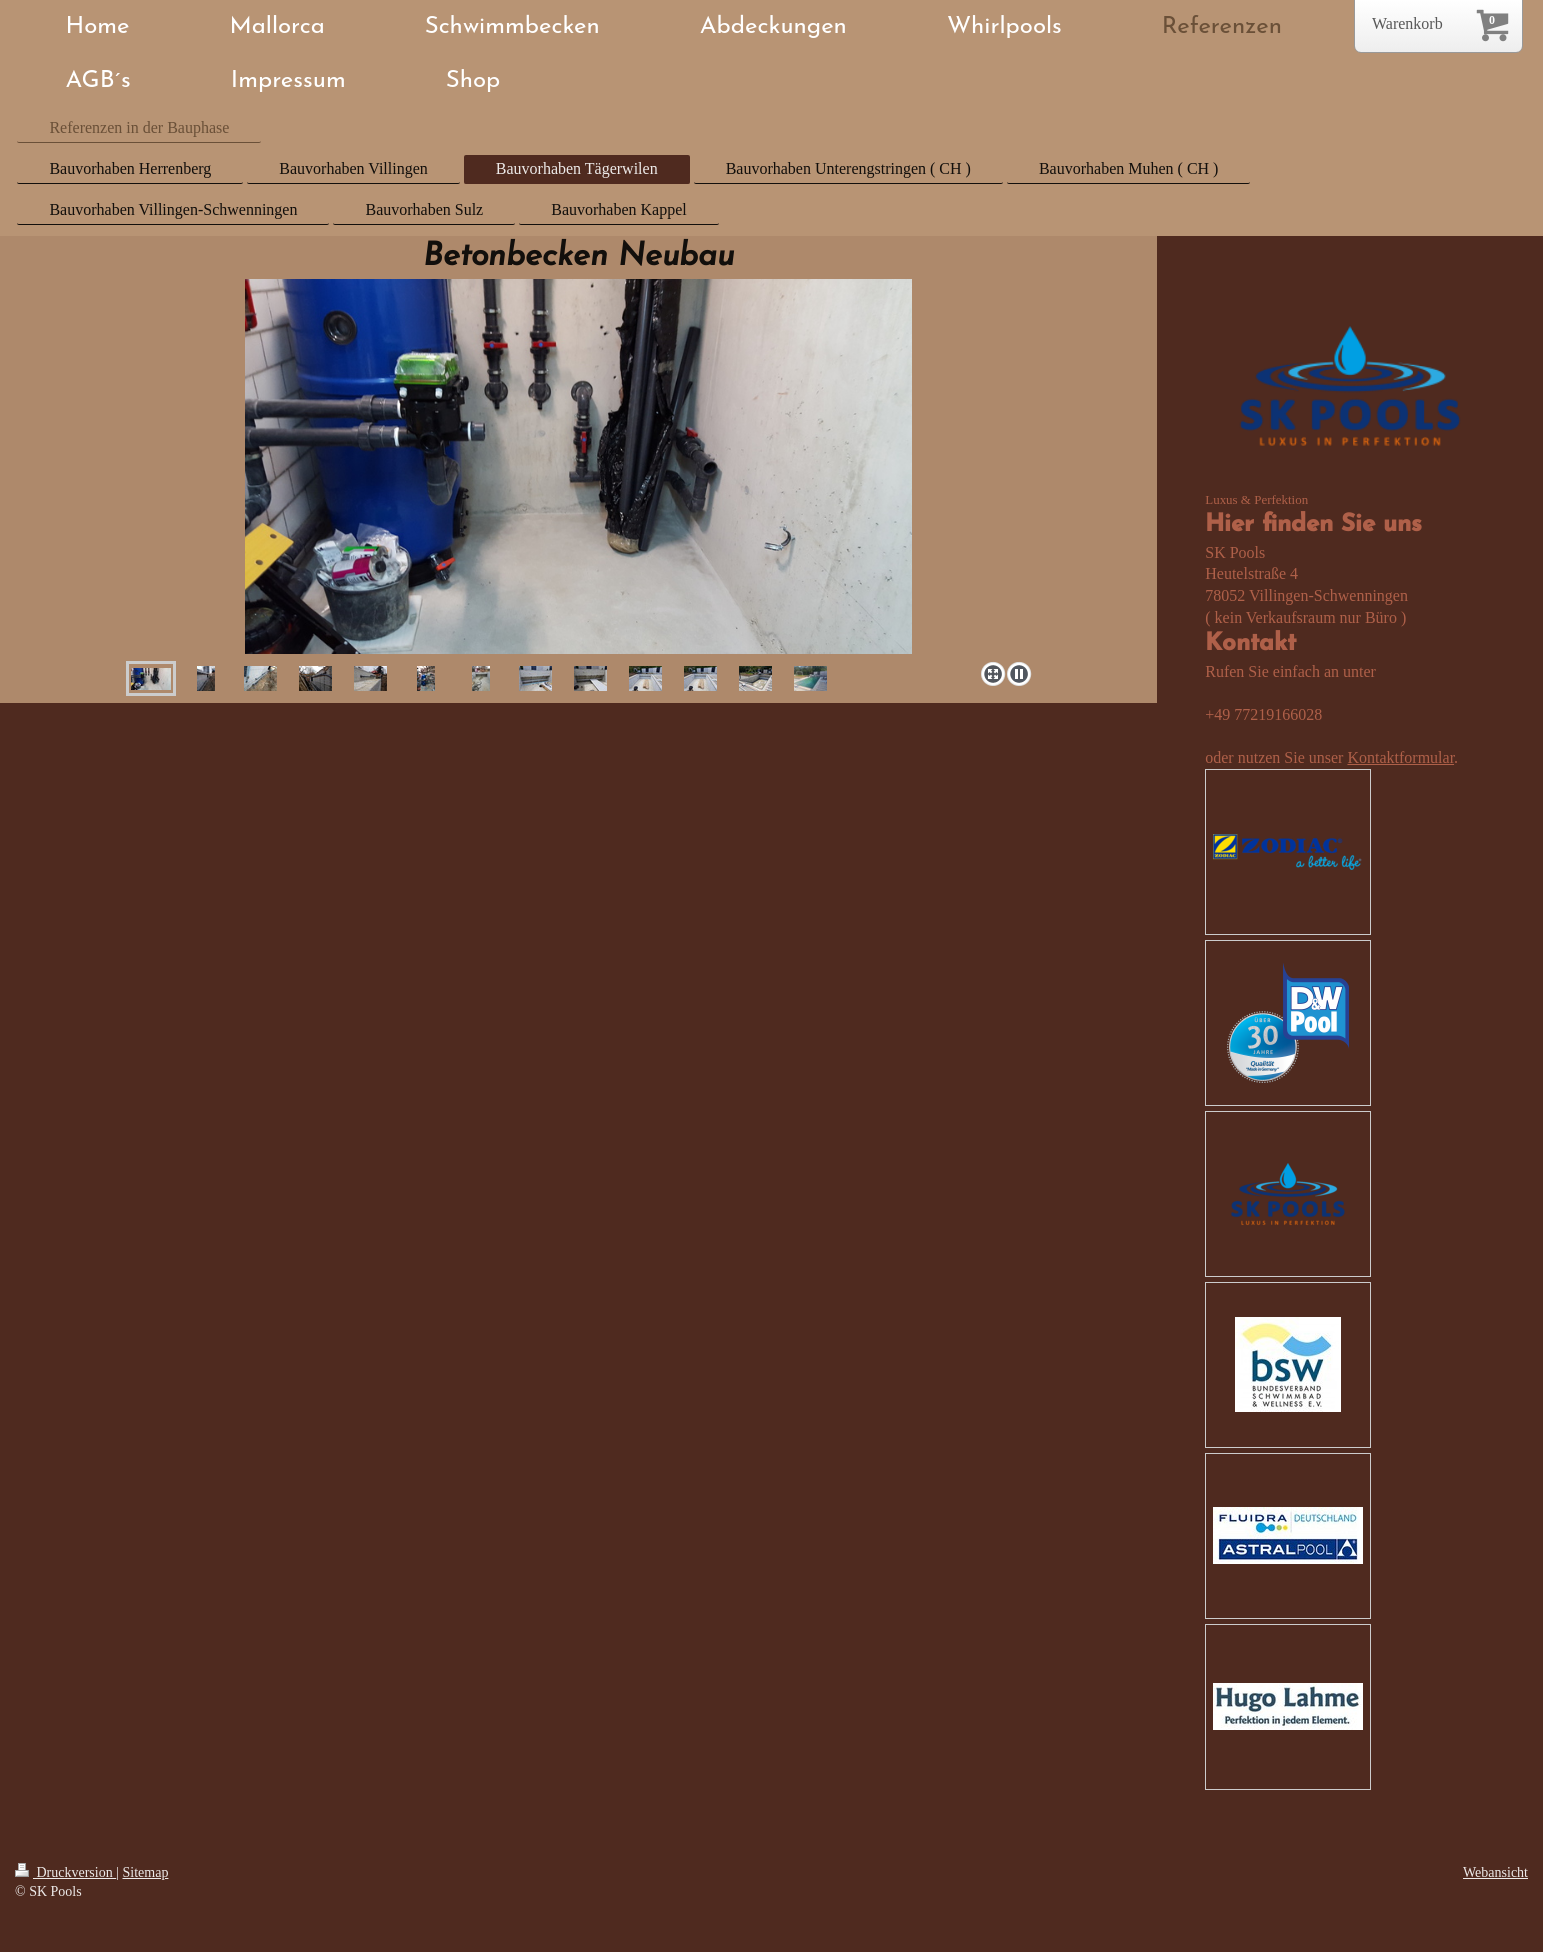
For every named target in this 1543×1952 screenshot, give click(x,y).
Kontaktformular (1400, 757)
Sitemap (146, 1872)
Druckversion (65, 1872)
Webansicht (1495, 1872)
